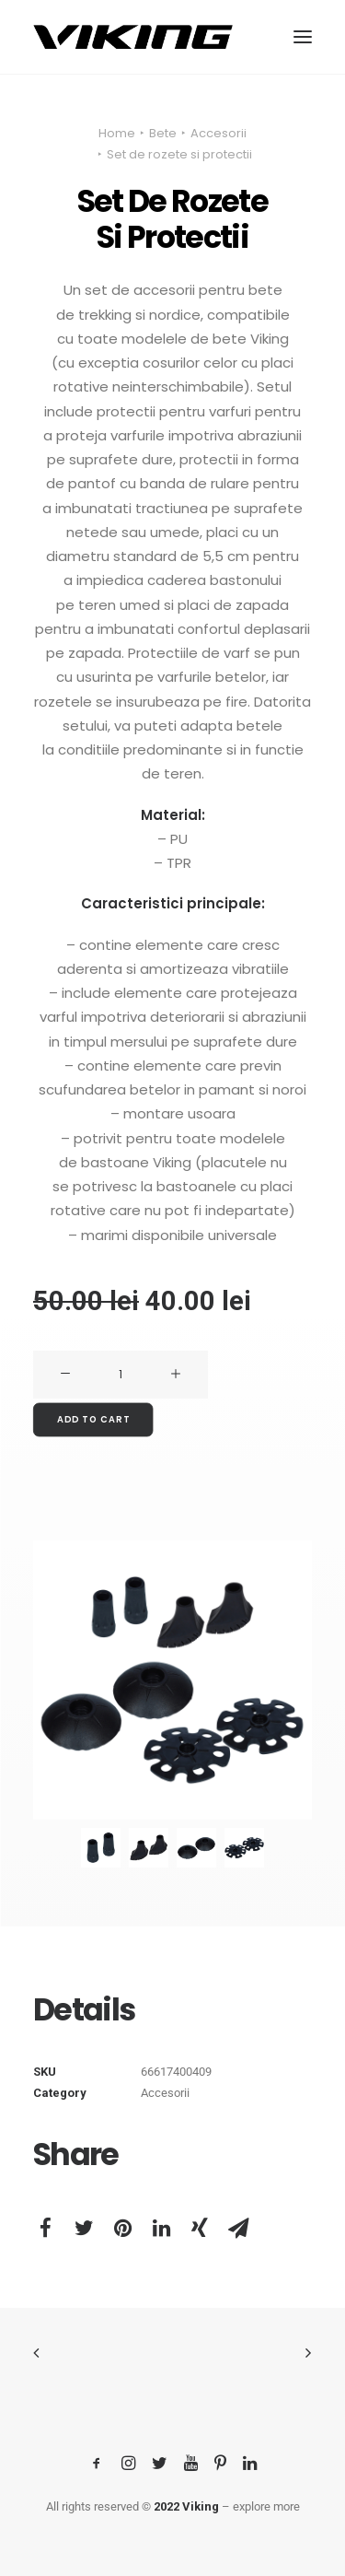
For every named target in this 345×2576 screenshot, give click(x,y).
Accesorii (218, 133)
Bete (163, 133)
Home (116, 133)
